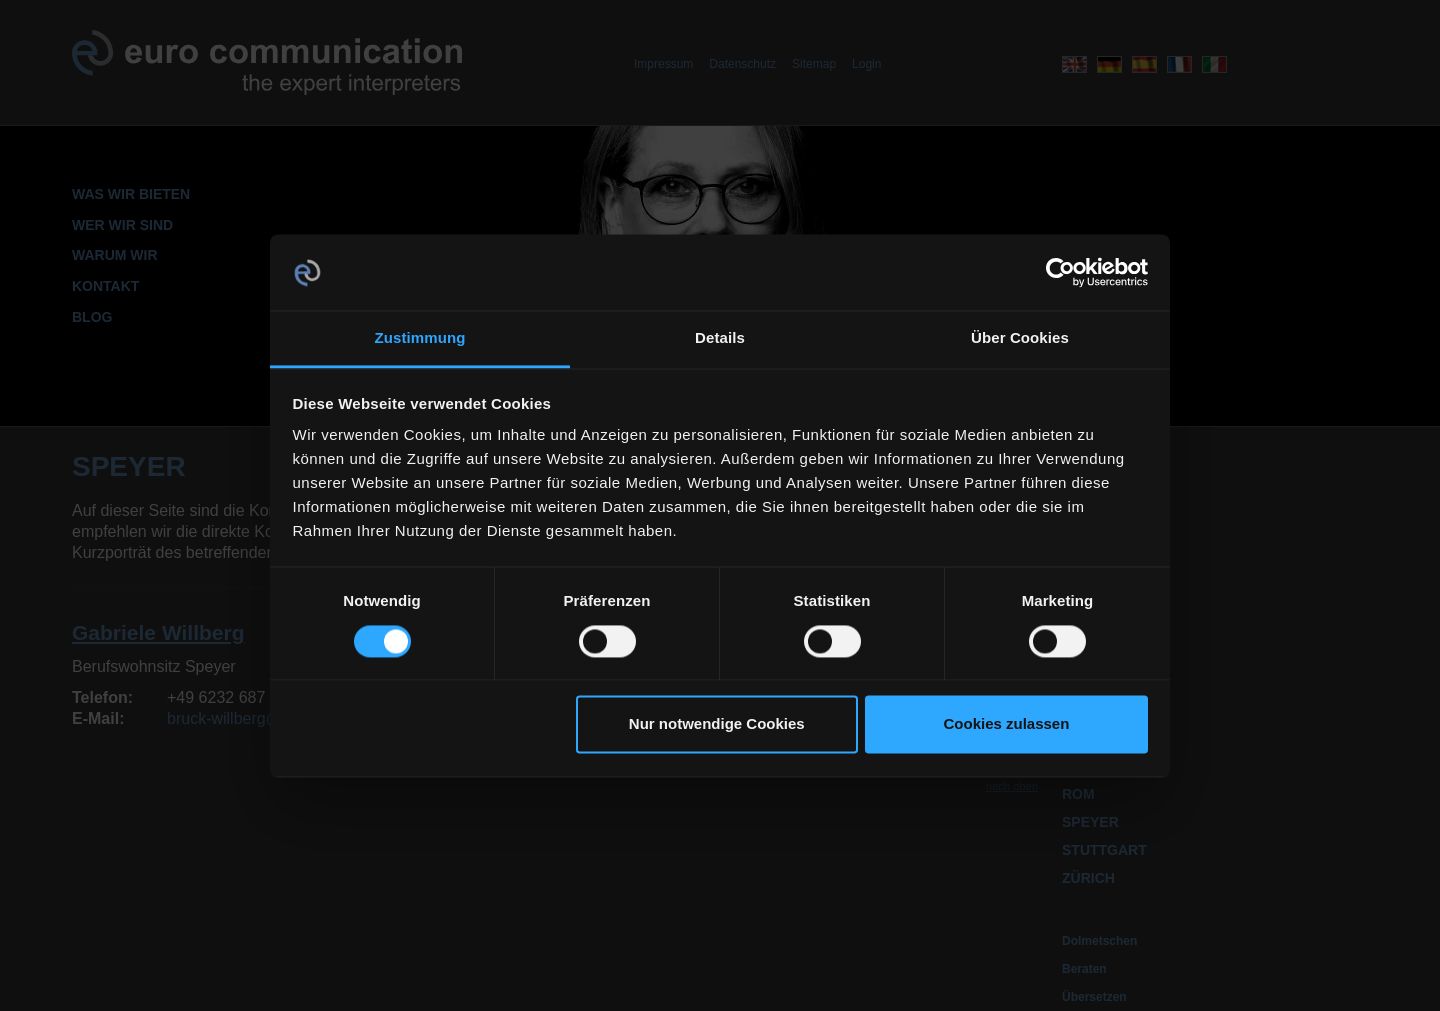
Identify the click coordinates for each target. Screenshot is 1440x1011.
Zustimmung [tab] (420, 338)
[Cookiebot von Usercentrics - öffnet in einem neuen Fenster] (1060, 272)
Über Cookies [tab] (1020, 338)
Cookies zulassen (1006, 724)
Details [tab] (720, 338)
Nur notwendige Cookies (717, 724)
